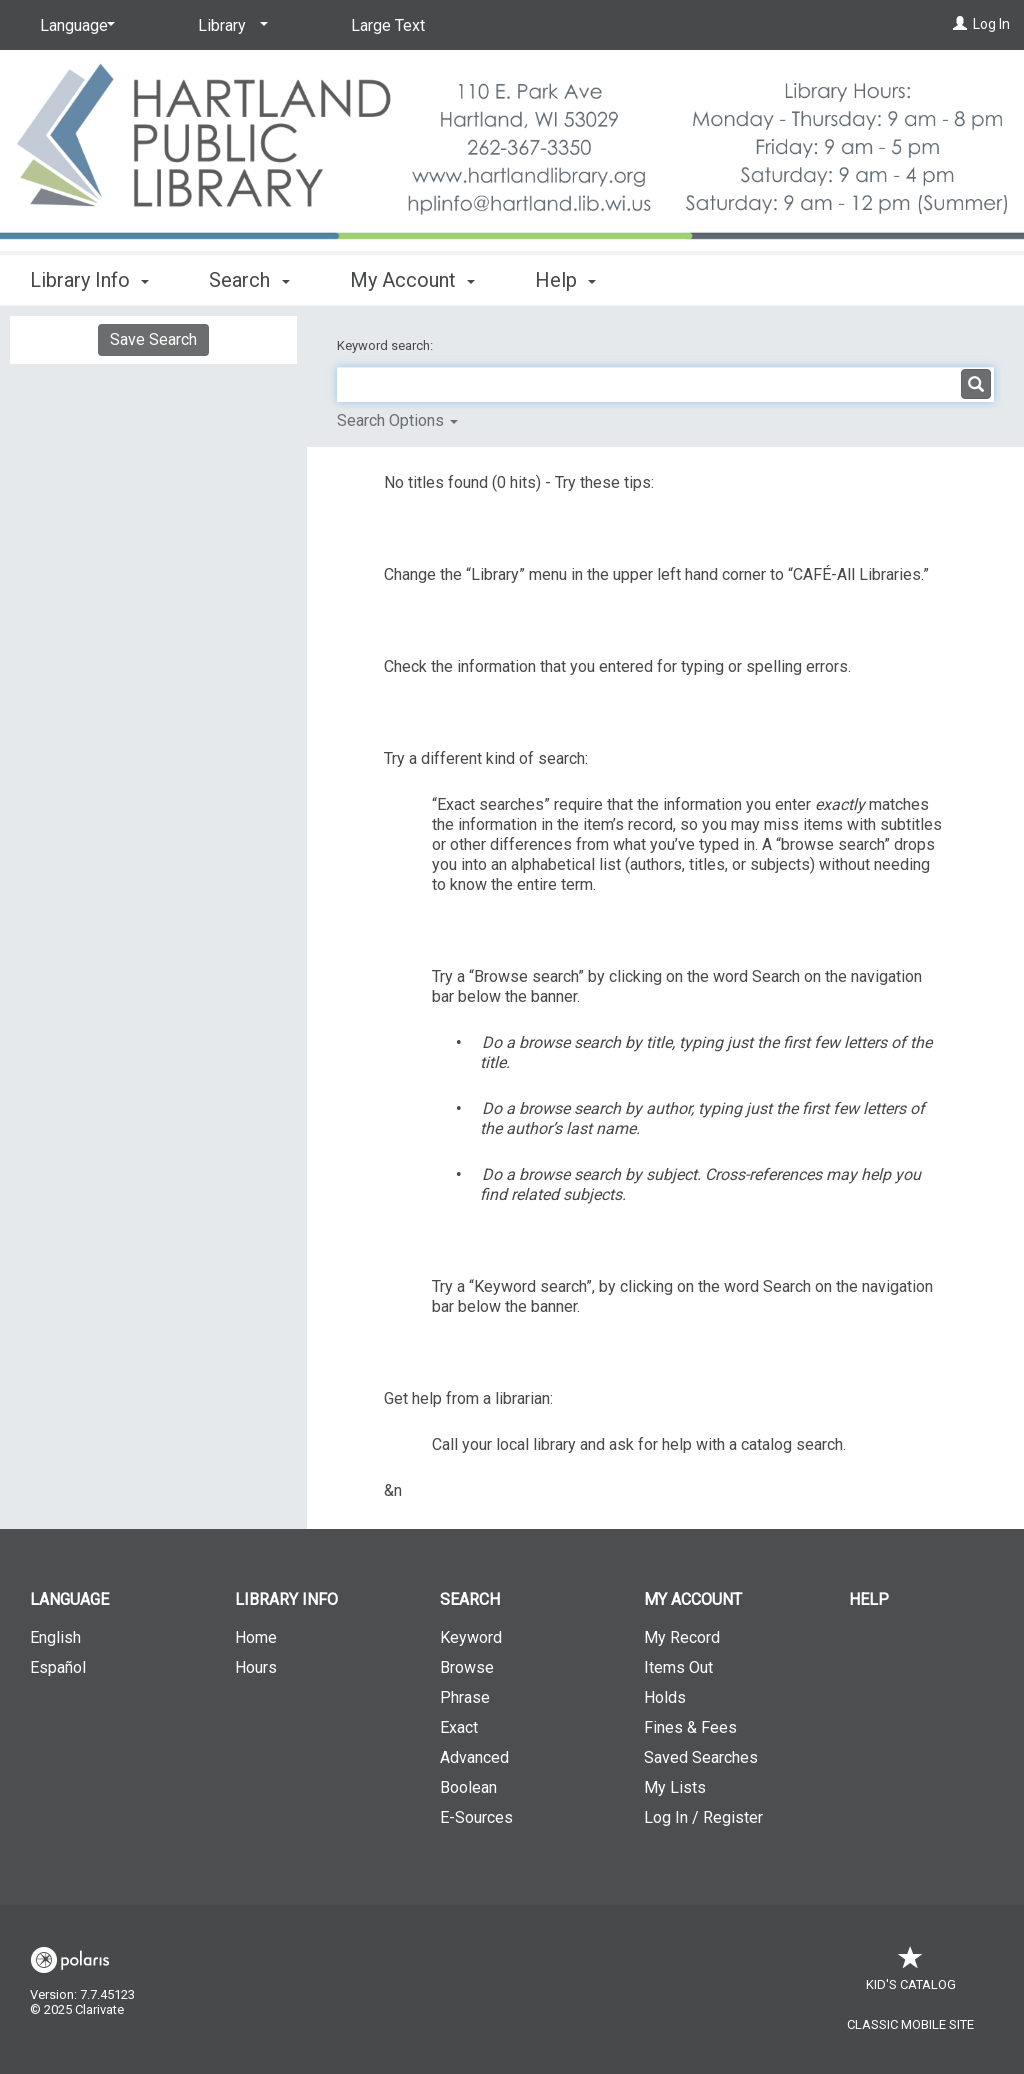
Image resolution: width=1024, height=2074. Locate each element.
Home (256, 1637)
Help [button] (565, 280)
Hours (256, 1667)
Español (58, 1667)
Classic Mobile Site (910, 2024)
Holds (665, 1697)
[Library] (229, 26)
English (55, 1637)
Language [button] (69, 1599)
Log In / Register (703, 1817)
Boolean (468, 1787)
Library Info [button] (89, 280)
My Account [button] (412, 280)
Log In (991, 24)
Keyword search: (386, 345)
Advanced (474, 1757)
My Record (682, 1637)
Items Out (678, 1667)
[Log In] (960, 24)
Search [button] (249, 280)
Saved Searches (701, 1757)
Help (869, 1599)
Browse (467, 1667)
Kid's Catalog (911, 1974)
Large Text (388, 25)
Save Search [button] (153, 339)
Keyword (471, 1637)
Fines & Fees (690, 1727)
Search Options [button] (397, 420)
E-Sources (476, 1817)
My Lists (675, 1787)
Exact (459, 1727)
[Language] (74, 26)
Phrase (465, 1697)
